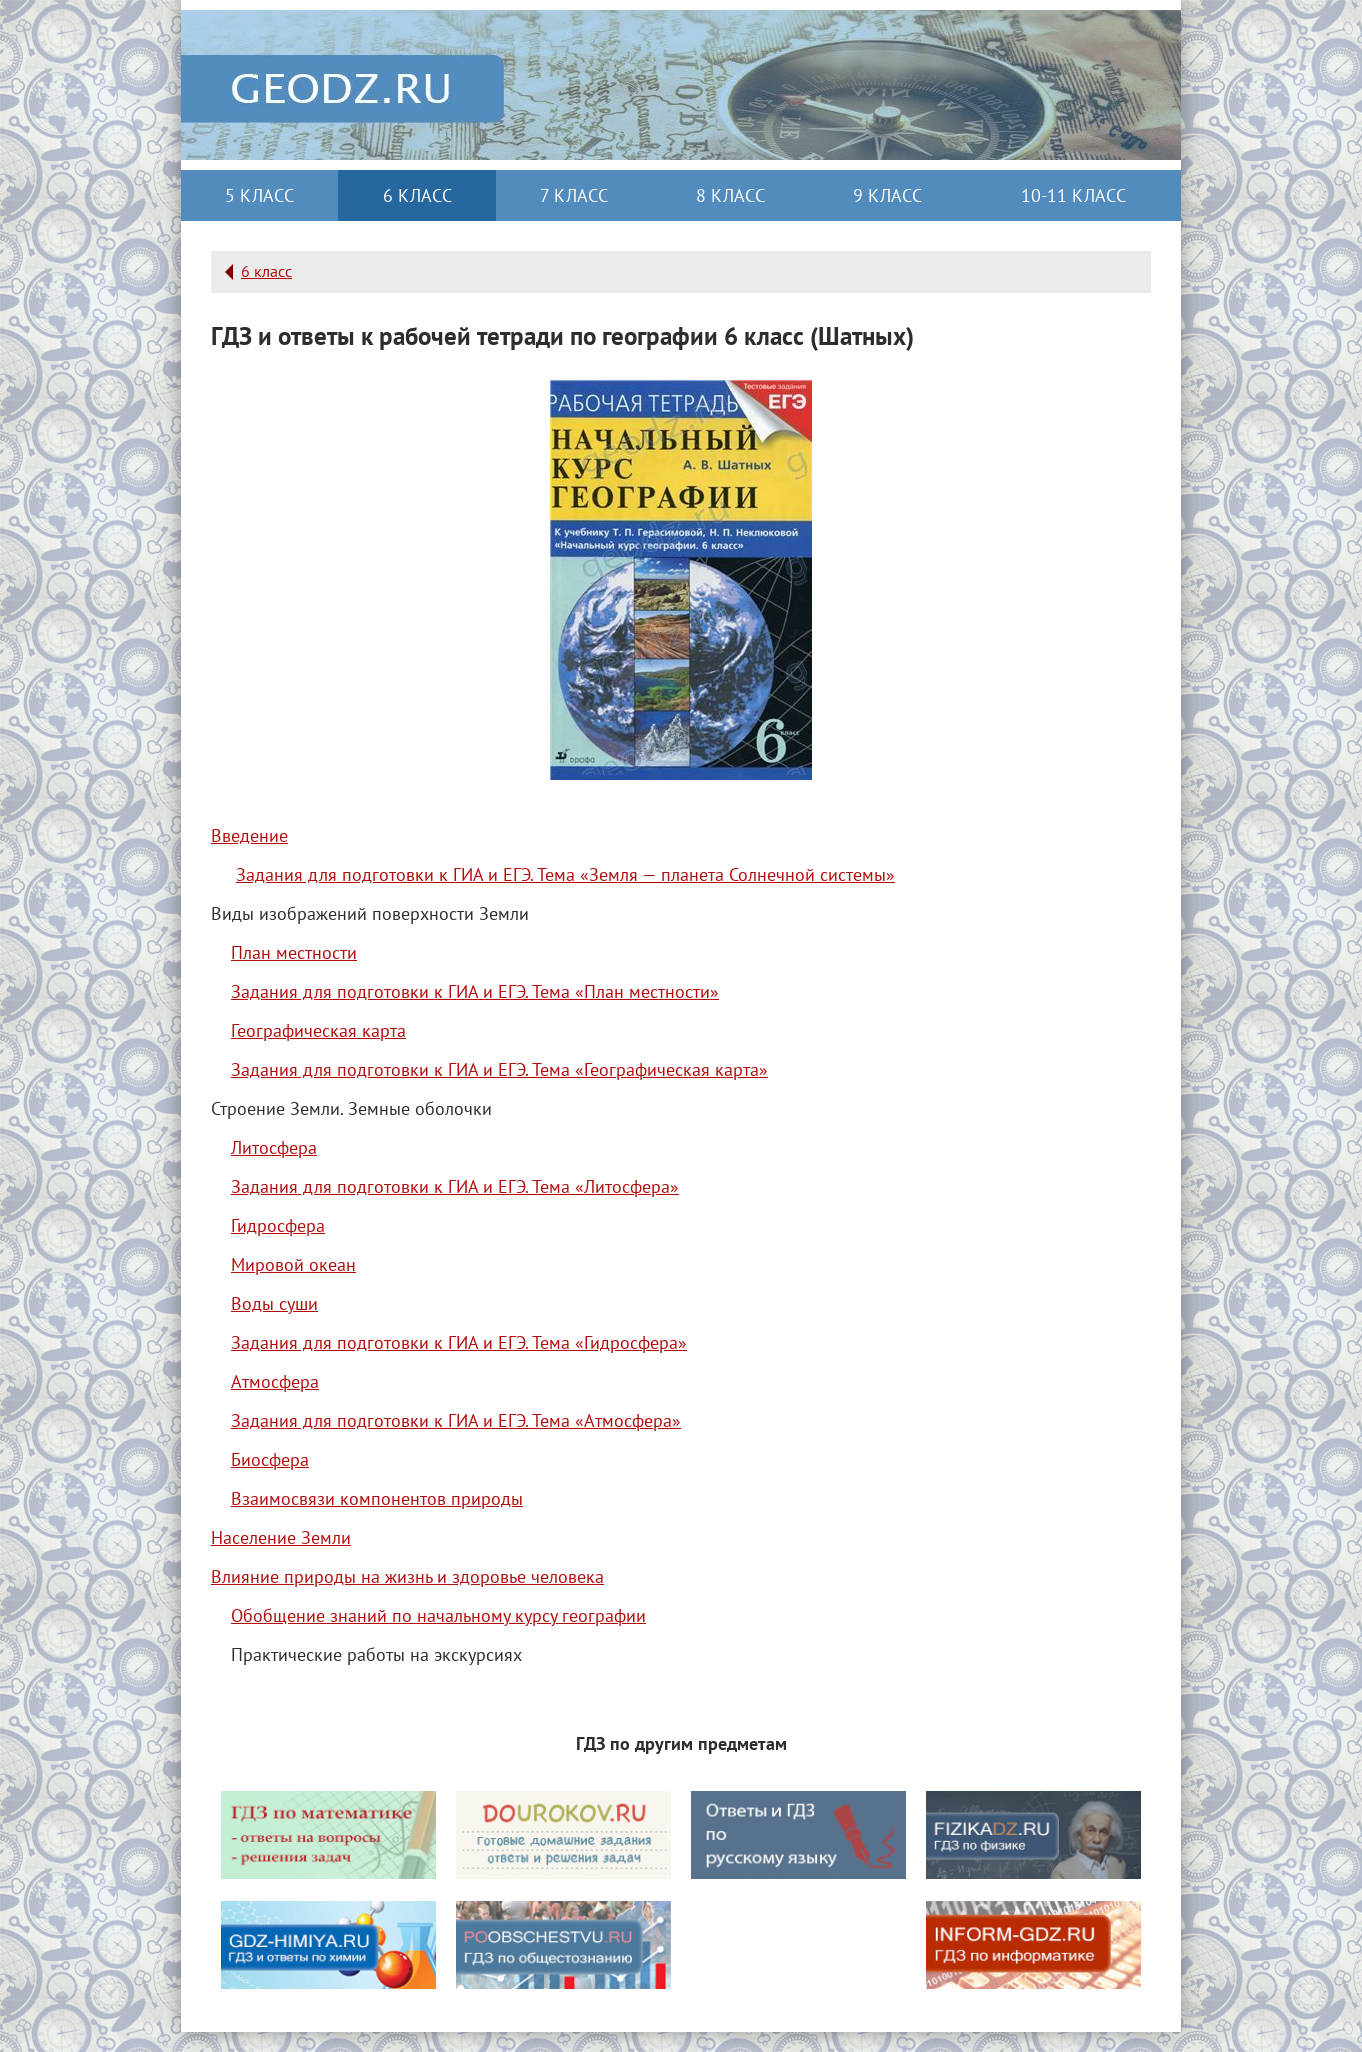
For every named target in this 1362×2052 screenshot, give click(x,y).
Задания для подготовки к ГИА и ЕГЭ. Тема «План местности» (475, 991)
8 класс (730, 195)
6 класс (417, 195)
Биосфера (270, 1459)
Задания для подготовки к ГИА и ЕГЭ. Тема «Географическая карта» (499, 1069)
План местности (294, 952)
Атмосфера (275, 1381)
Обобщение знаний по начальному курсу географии (438, 1615)
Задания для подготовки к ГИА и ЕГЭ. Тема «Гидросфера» (459, 1342)
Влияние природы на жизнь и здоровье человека (407, 1576)
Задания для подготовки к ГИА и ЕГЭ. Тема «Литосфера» (455, 1186)
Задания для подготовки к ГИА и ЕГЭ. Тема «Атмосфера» (456, 1420)
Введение (249, 835)
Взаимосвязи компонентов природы (377, 1498)
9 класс (887, 195)
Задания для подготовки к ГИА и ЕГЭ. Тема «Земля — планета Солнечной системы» (565, 874)
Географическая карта (318, 1030)
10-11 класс (1073, 195)
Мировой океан (293, 1264)
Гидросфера (278, 1225)
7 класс (574, 195)
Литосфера (274, 1147)
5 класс (259, 195)
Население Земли (281, 1537)
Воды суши (274, 1303)
